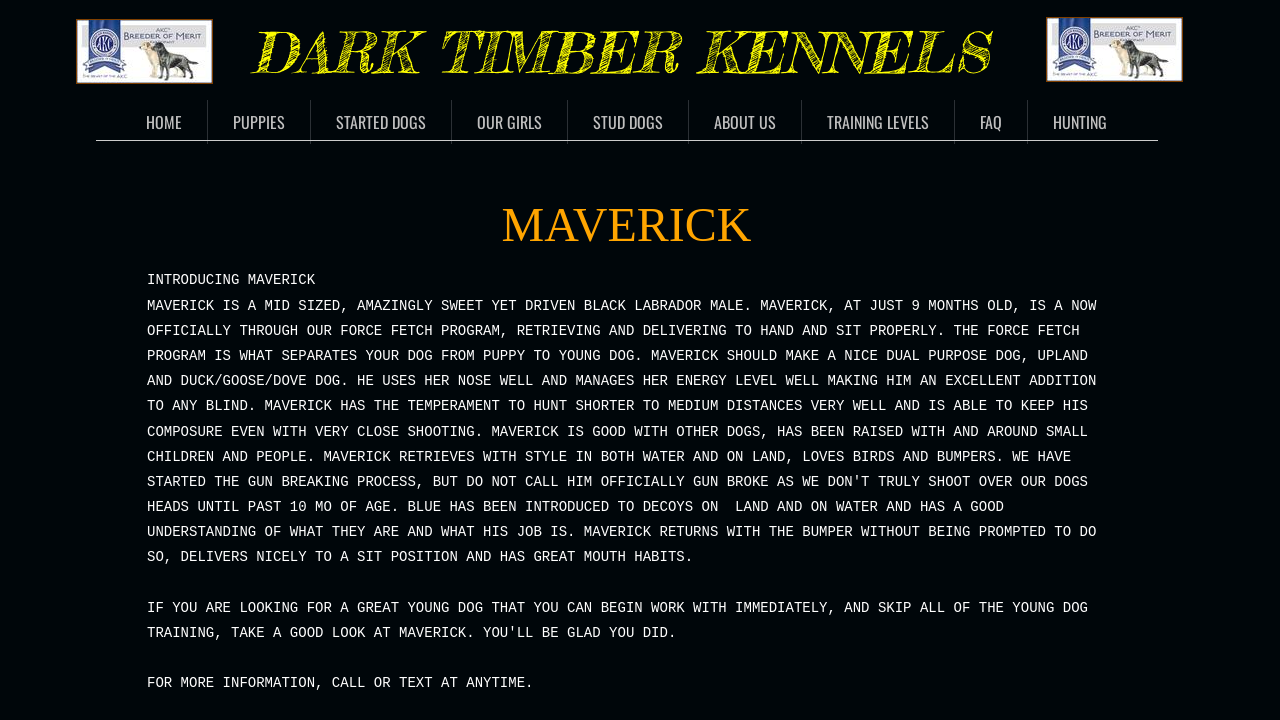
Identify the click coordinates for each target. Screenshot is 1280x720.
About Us (745, 122)
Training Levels (878, 122)
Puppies (259, 122)
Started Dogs (381, 122)
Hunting (1080, 122)
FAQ (991, 122)
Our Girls (509, 122)
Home (164, 122)
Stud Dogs (628, 122)
